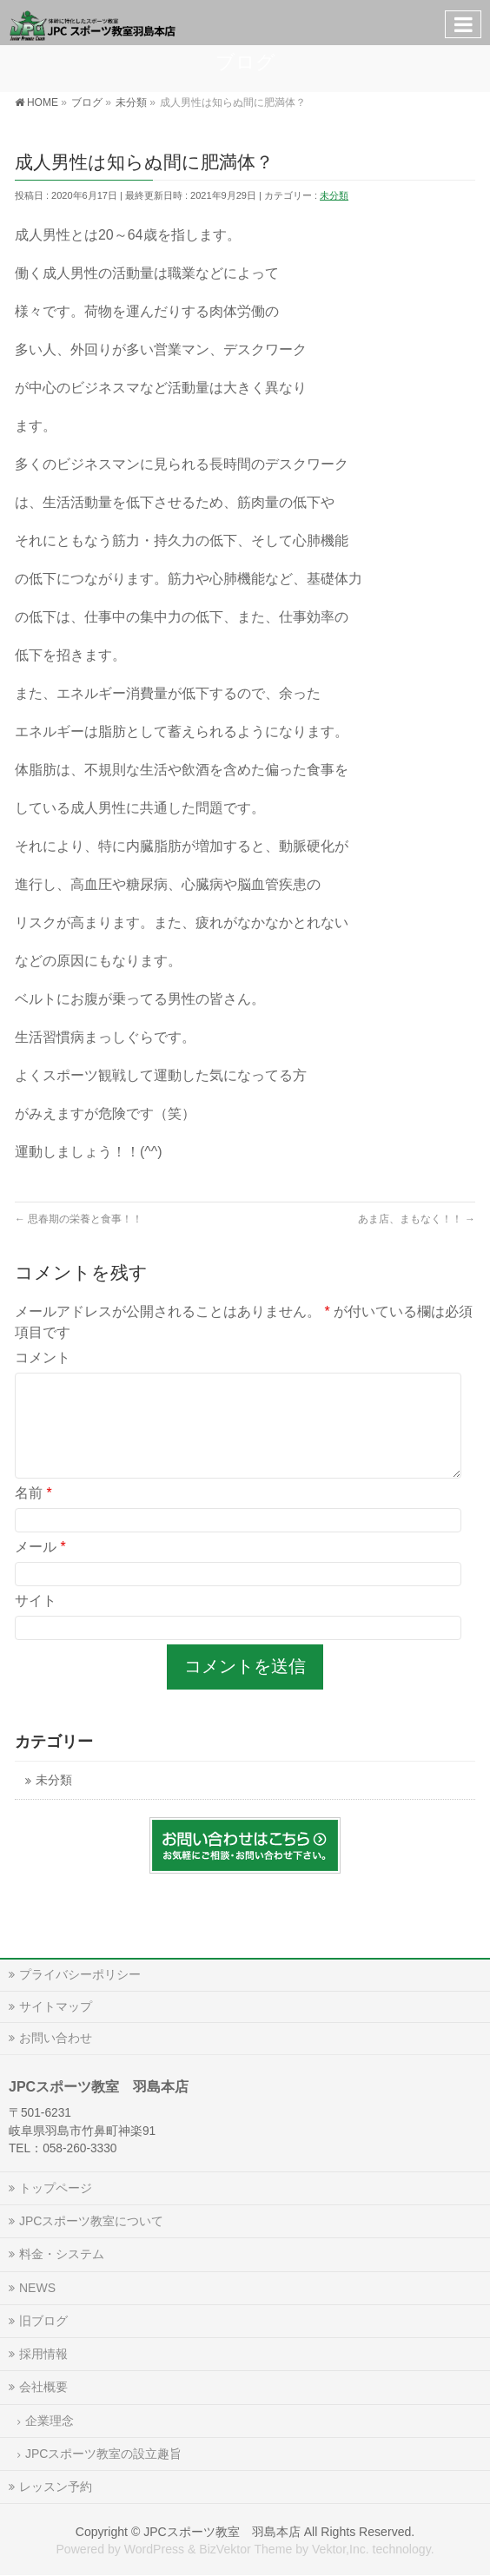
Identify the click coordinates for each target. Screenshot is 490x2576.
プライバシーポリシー (80, 1974)
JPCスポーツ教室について (91, 2221)
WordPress (154, 2549)
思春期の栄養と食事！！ (78, 1219)
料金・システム (61, 2254)
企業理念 (49, 2421)
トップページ (55, 2188)
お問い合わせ (55, 2038)
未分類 (334, 195)
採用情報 (43, 2354)
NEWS (37, 2288)
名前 (33, 1513)
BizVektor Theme (245, 2549)
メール (40, 1567)
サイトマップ (55, 2006)
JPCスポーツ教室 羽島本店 (222, 2532)
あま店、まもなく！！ (416, 1219)
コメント (42, 1357)
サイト (35, 1621)
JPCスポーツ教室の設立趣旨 (103, 2454)
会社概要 (43, 2387)
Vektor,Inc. (340, 2549)
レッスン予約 (55, 2487)
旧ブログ (43, 2321)
